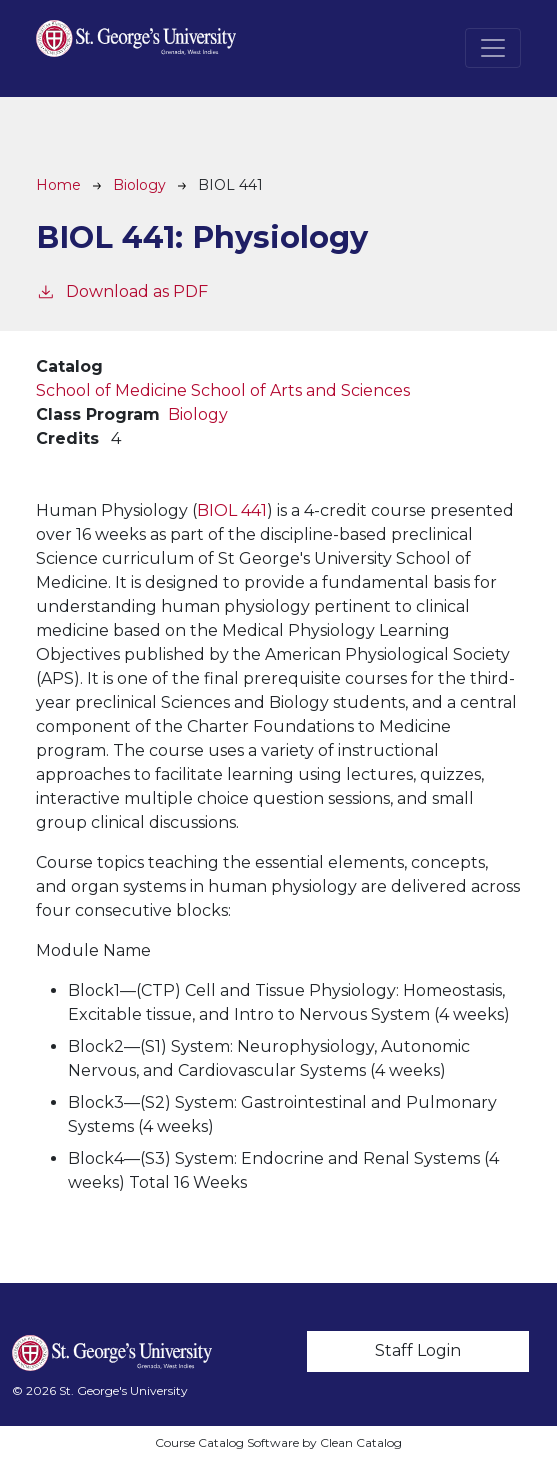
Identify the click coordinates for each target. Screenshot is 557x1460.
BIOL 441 (232, 510)
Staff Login (418, 1350)
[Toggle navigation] (493, 48)
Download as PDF (122, 290)
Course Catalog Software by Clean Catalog (278, 1442)
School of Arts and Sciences (300, 390)
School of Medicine (111, 390)
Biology (139, 185)
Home (58, 185)
